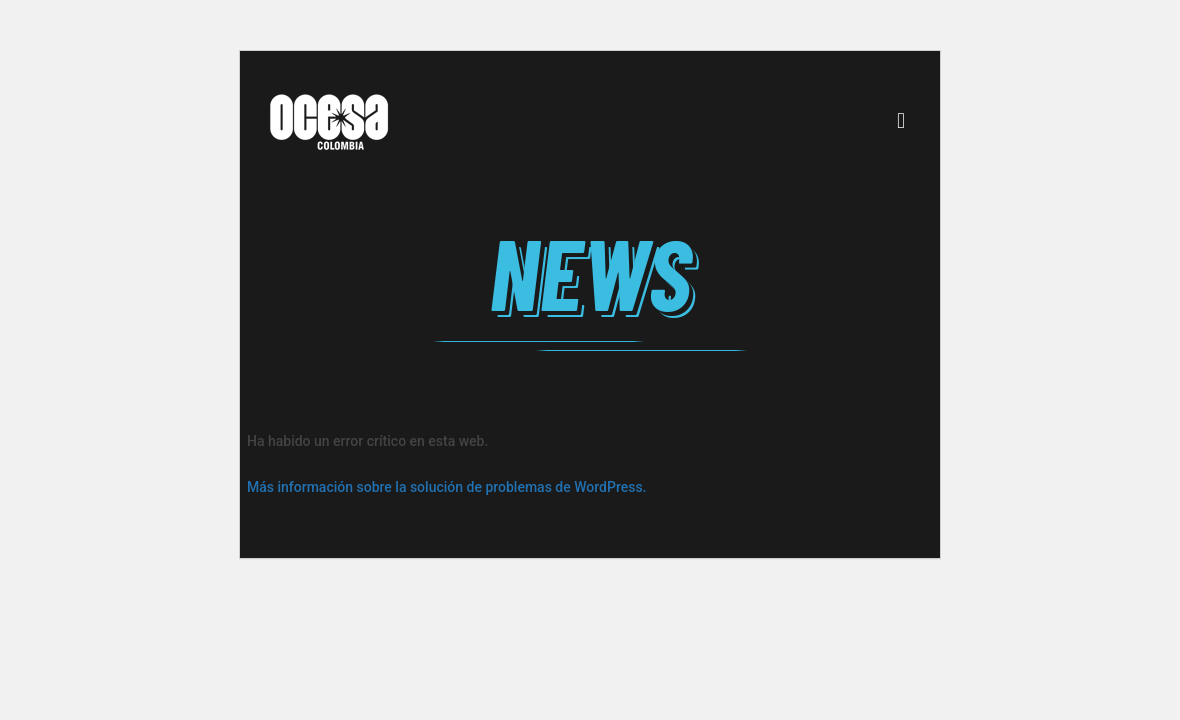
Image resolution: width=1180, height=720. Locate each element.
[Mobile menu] (901, 121)
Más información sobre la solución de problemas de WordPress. (447, 487)
